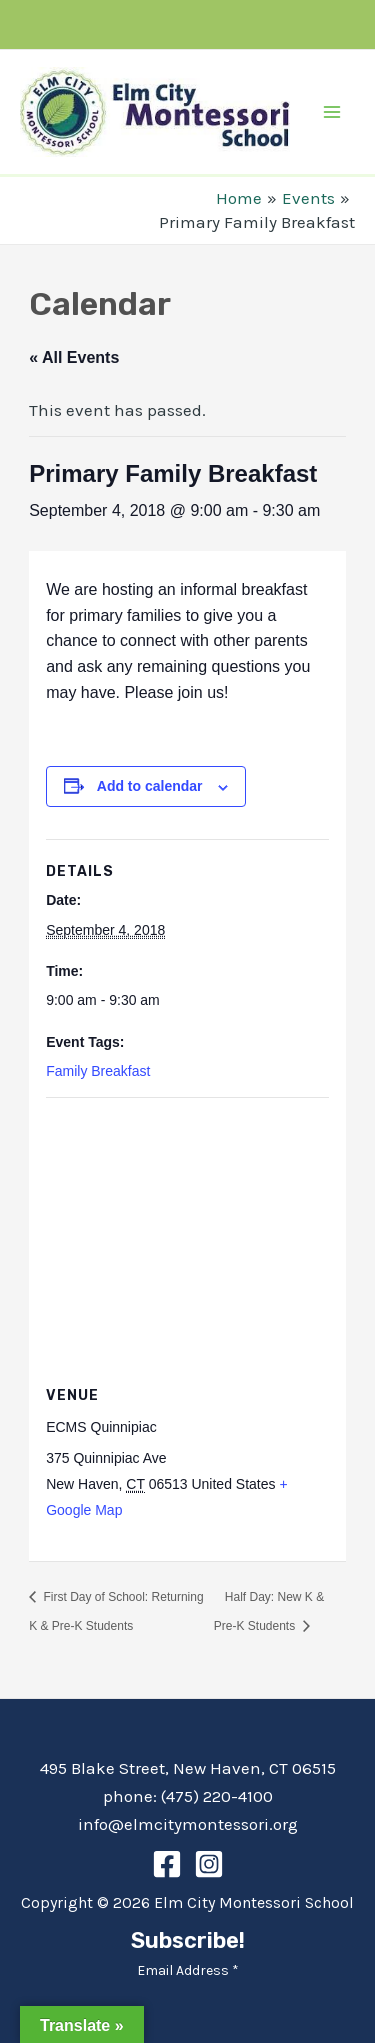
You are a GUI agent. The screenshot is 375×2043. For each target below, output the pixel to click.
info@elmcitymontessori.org (188, 1824)
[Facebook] (167, 1864)
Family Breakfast (98, 1071)
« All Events (74, 357)
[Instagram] (209, 1864)
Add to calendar (150, 786)
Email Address (188, 1970)
